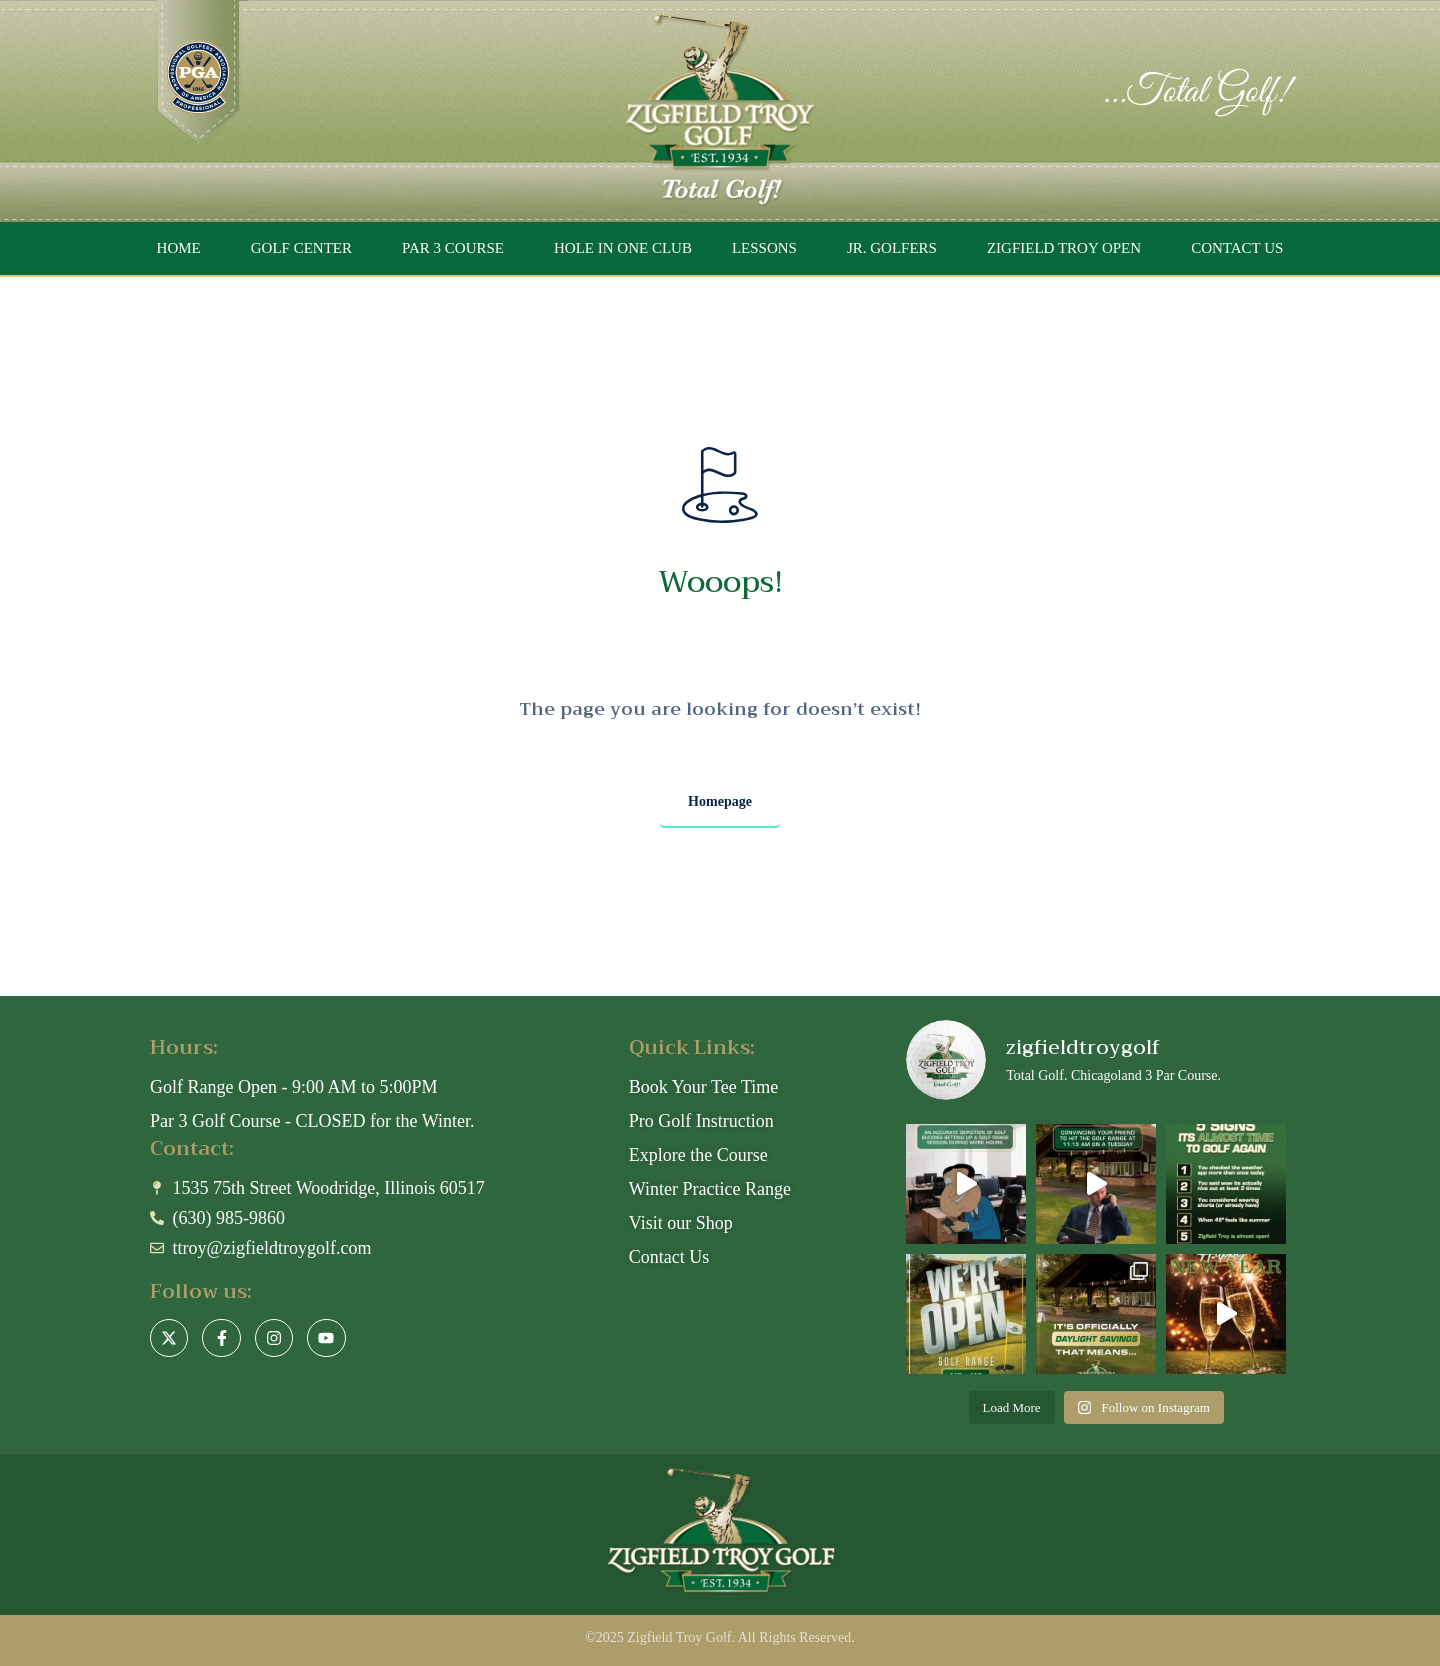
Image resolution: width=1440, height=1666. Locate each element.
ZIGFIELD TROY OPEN (1064, 248)
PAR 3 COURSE (453, 248)
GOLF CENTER (301, 248)
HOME (179, 248)
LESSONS (764, 248)
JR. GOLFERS (892, 248)
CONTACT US (1237, 248)
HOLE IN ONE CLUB (623, 248)
